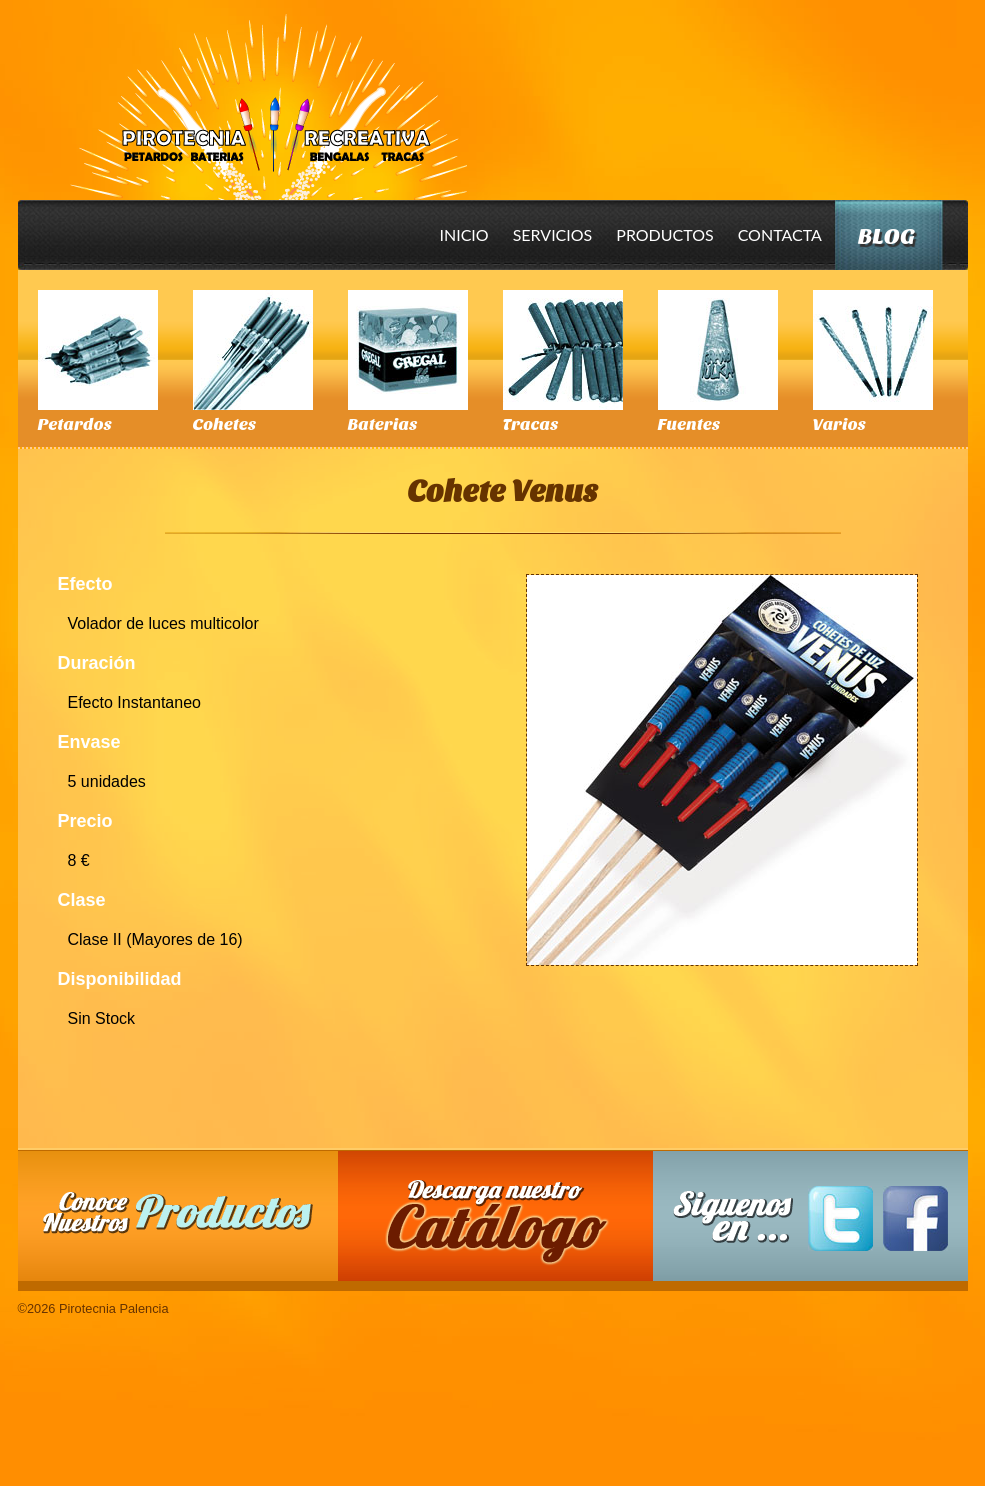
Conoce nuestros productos (178, 1212)
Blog (886, 236)
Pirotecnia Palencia (267, 93)
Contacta (780, 234)
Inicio (464, 234)
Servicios (553, 234)
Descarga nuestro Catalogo (505, 1226)
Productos (664, 234)
